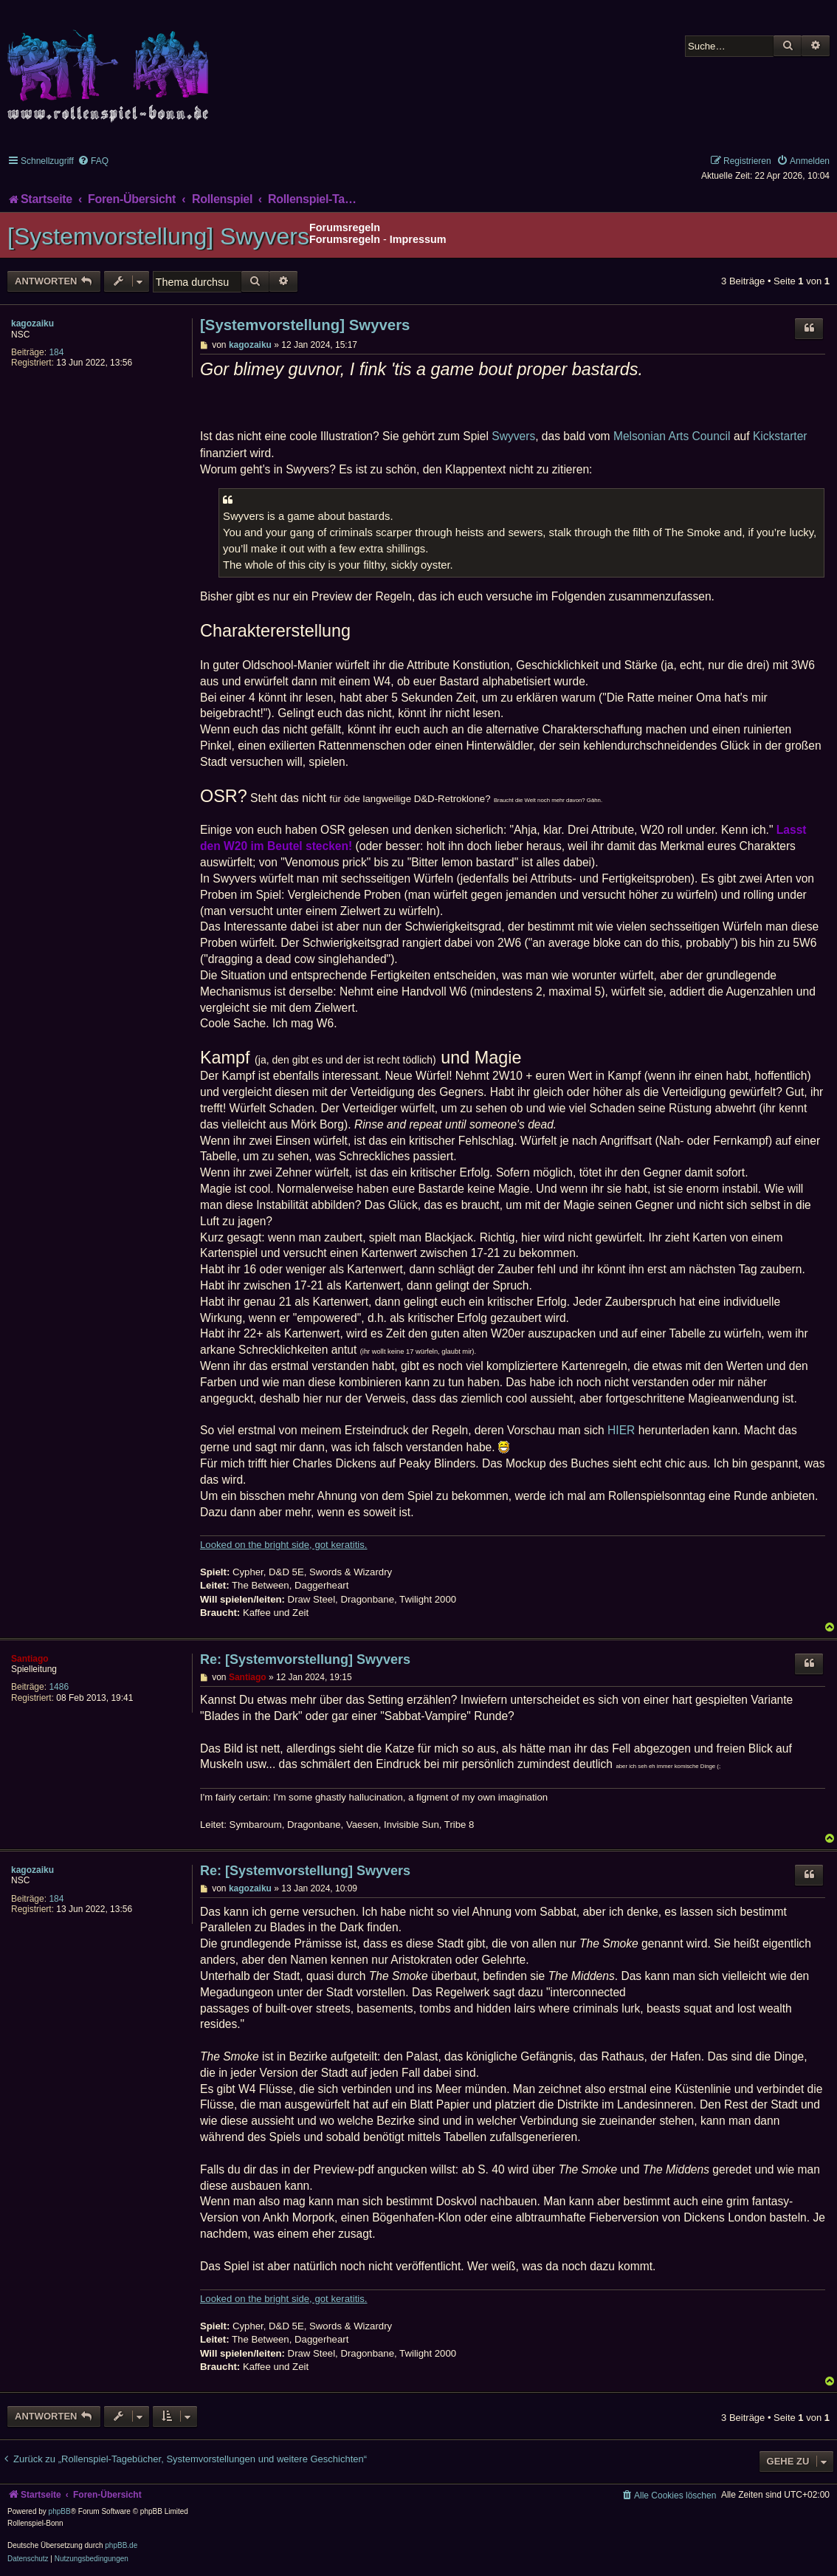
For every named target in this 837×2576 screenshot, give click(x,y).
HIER (621, 1430)
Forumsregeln (344, 239)
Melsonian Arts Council (672, 436)
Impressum (418, 239)
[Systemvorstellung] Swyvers (158, 236)
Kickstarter (780, 436)
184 (56, 352)
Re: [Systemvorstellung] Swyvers (305, 1659)
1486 (59, 1687)
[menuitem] (93, 161)
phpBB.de (121, 2545)
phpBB (60, 2511)
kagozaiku (32, 323)
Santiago (30, 1659)
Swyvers (513, 436)
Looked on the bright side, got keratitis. (284, 1544)
